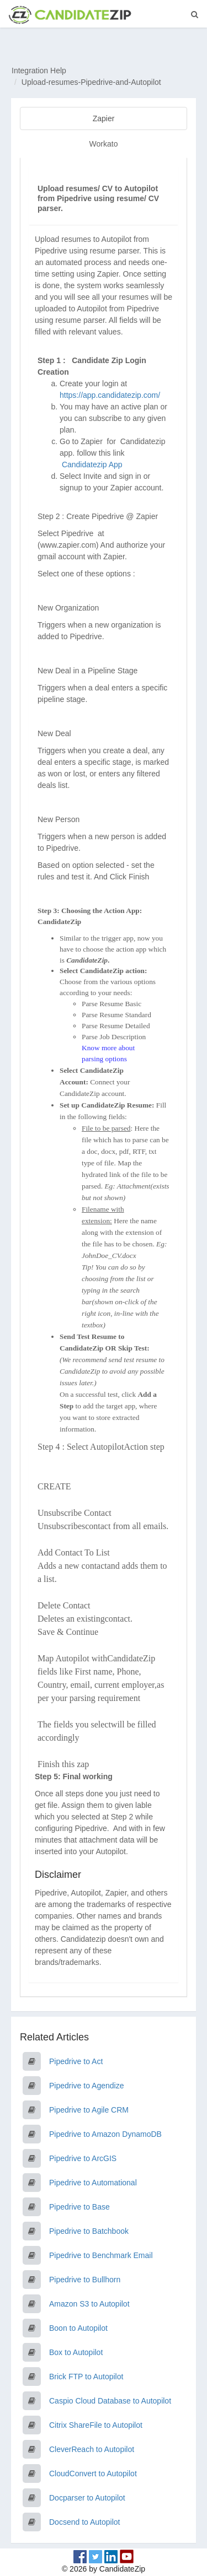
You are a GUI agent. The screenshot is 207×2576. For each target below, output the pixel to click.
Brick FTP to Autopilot (86, 2376)
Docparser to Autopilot (87, 2497)
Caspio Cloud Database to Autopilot (110, 2400)
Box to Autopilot (76, 2352)
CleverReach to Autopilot (91, 2449)
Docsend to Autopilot (84, 2522)
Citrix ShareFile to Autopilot (95, 2425)
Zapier (104, 118)
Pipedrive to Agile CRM (89, 2109)
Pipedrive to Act (76, 2061)
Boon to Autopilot (78, 2328)
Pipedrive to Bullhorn (84, 2279)
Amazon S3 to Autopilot (89, 2303)
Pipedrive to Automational (93, 2182)
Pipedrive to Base (79, 2206)
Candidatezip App (93, 464)
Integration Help (39, 70)
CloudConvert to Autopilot (93, 2473)
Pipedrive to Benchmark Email (101, 2255)
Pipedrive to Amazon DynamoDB (105, 2134)
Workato (103, 143)
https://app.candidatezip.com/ (110, 395)
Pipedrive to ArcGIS (82, 2158)
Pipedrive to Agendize (86, 2085)
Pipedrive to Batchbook (89, 2231)
